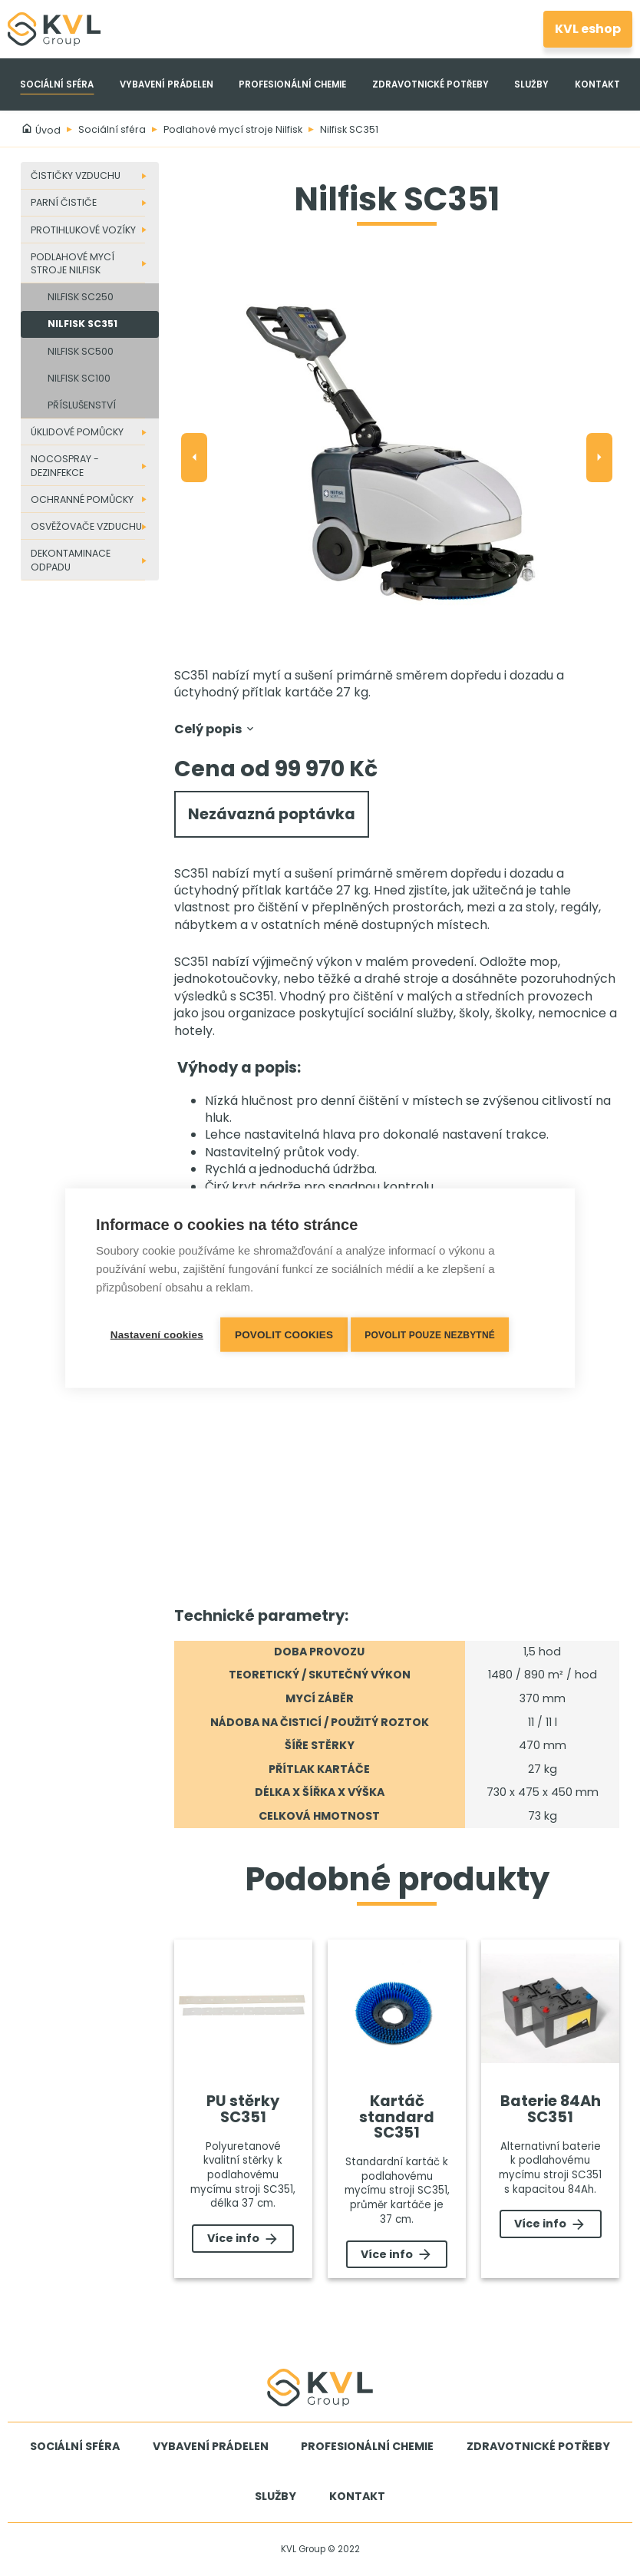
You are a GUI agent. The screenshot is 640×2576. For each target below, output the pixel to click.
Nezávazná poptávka (271, 814)
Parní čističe (64, 202)
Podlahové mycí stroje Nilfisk (232, 129)
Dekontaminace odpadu (71, 560)
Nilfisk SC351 (349, 129)
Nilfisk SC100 (79, 378)
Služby (531, 84)
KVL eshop (588, 29)
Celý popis (215, 729)
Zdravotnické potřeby (430, 84)
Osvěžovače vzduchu (86, 526)
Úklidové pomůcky (77, 431)
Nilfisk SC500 (81, 351)
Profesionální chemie (292, 84)
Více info (243, 2239)
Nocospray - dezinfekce (65, 465)
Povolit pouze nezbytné (437, 1332)
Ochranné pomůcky (82, 499)
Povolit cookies (287, 1332)
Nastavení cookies (156, 1332)
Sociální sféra (57, 84)
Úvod (41, 130)
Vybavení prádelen (166, 84)
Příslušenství (82, 405)
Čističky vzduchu (75, 175)
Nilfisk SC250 (81, 296)
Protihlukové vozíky (83, 229)
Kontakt (597, 84)
